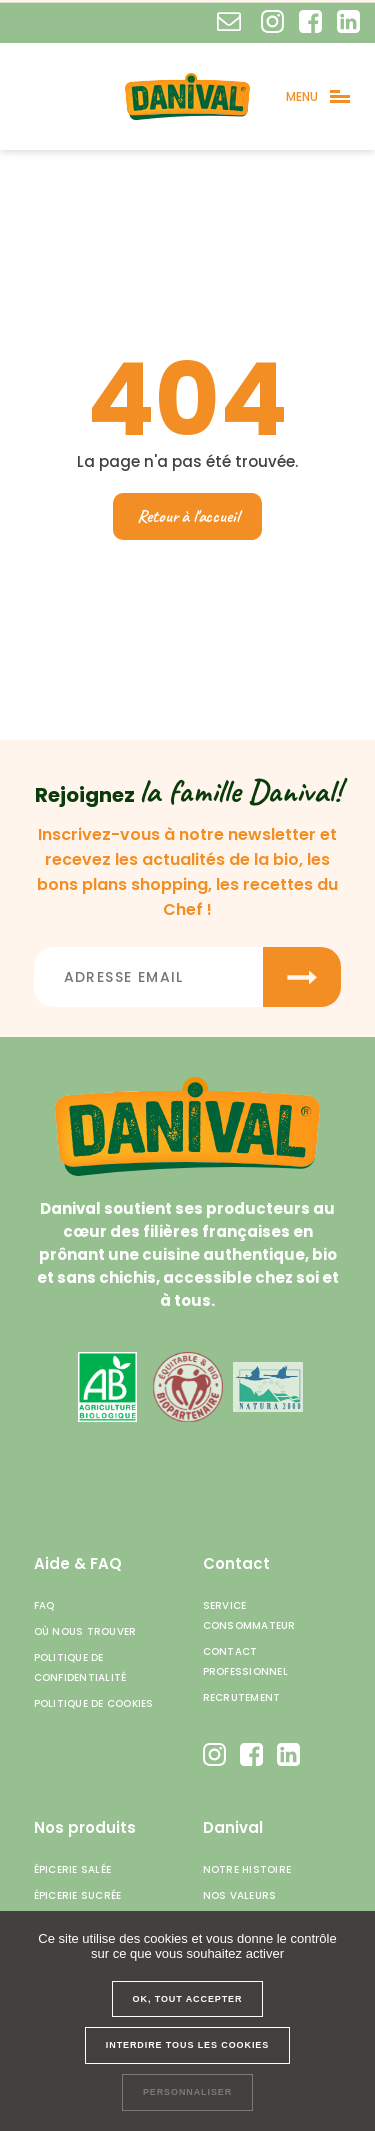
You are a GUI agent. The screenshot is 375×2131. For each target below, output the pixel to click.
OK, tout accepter (188, 1999)
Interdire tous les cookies (187, 2045)
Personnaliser (187, 2092)
